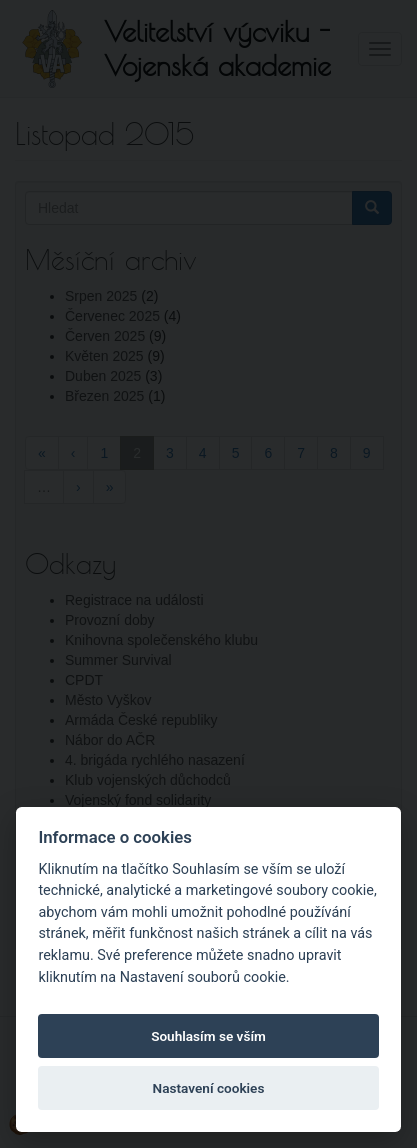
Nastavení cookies (209, 1088)
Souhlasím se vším (208, 1036)
